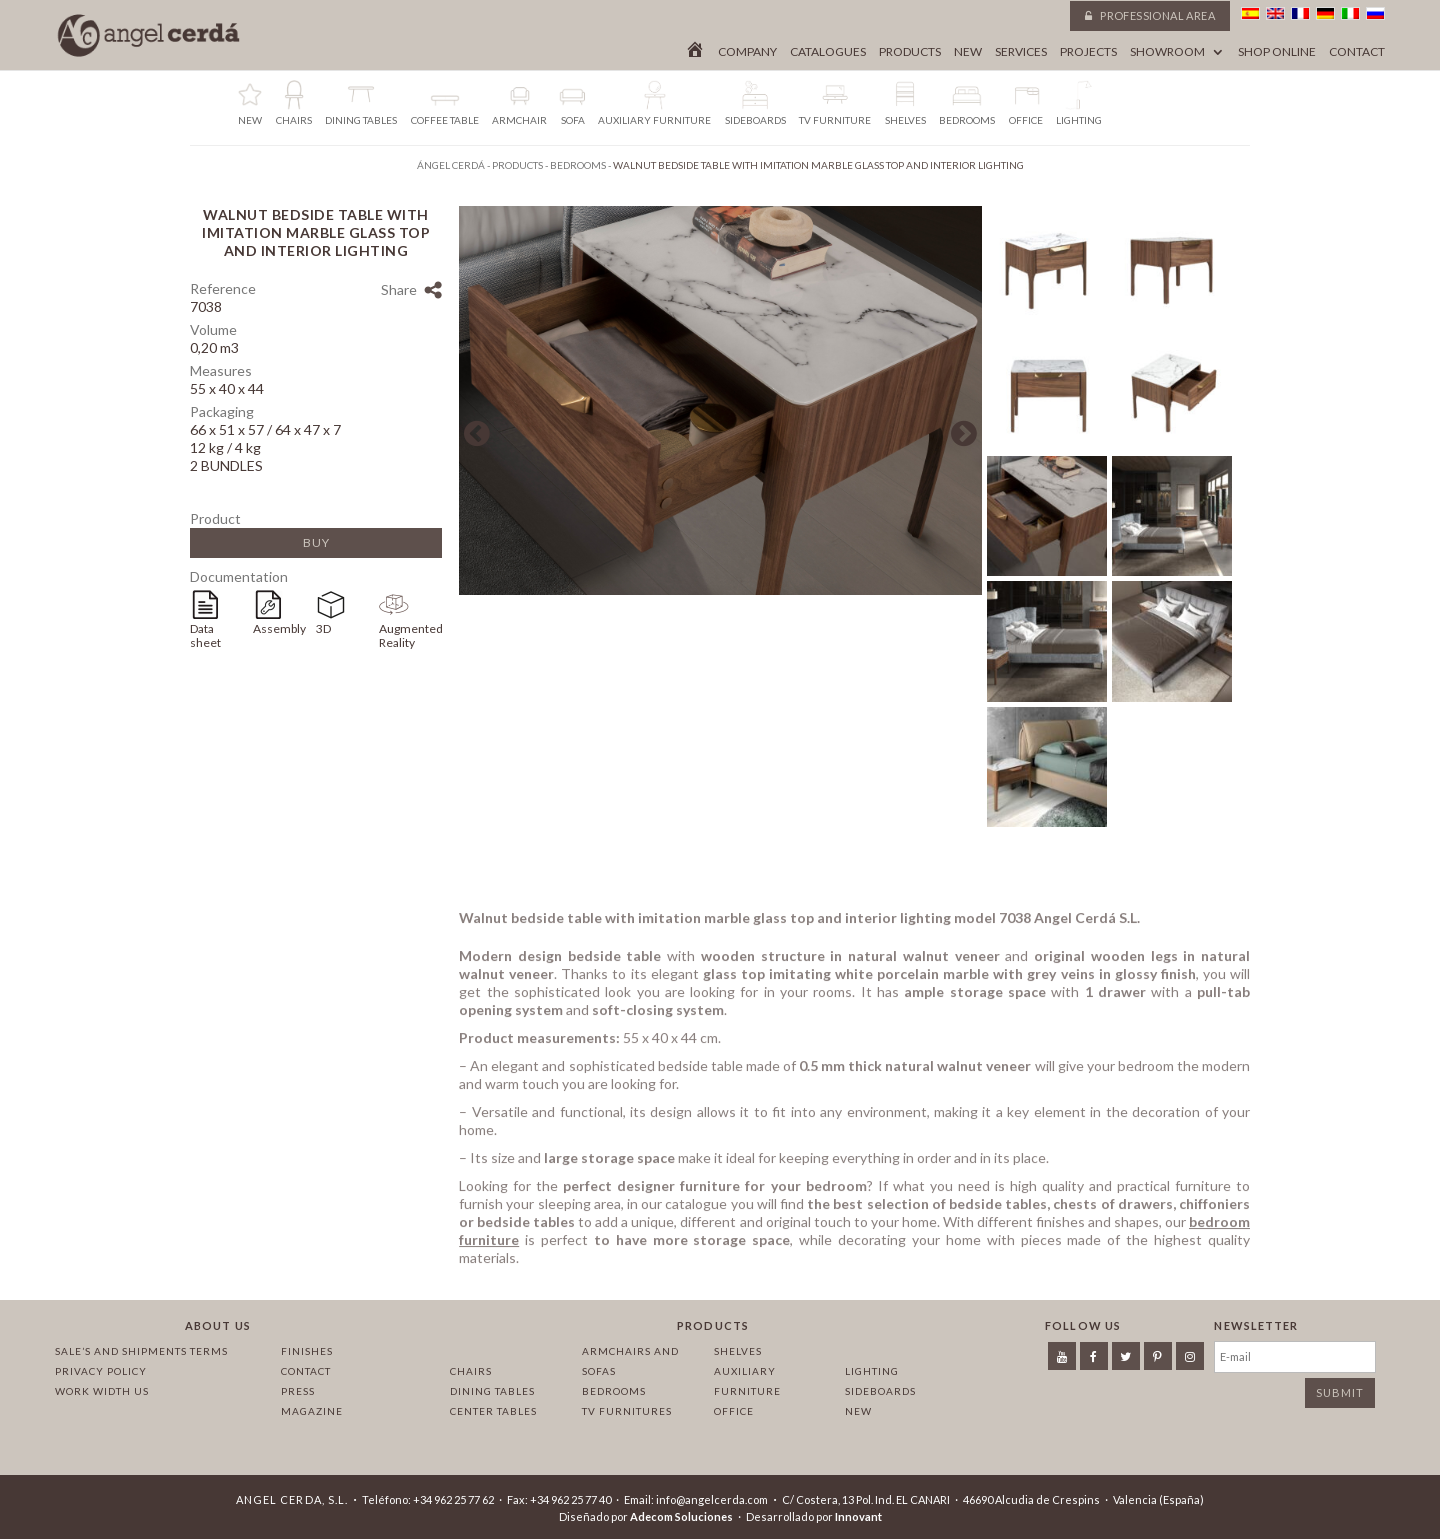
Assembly (279, 628)
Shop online (1277, 52)
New (968, 52)
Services (1021, 52)
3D (323, 628)
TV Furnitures (627, 1411)
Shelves (738, 1351)
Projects (1088, 52)
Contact (1357, 52)
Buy (316, 542)
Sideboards (880, 1391)
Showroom (1167, 52)
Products (910, 52)
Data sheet (205, 635)
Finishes (307, 1351)
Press (298, 1391)
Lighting (872, 1371)
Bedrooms (614, 1391)
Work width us (102, 1391)
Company (747, 52)
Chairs (471, 1371)
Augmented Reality (410, 635)
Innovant (858, 1516)
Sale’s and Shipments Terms (141, 1351)
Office (734, 1411)
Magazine (312, 1411)
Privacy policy (101, 1371)
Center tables (493, 1411)
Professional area (1150, 15)
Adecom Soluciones (681, 1516)
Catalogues (828, 52)
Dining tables (492, 1391)
